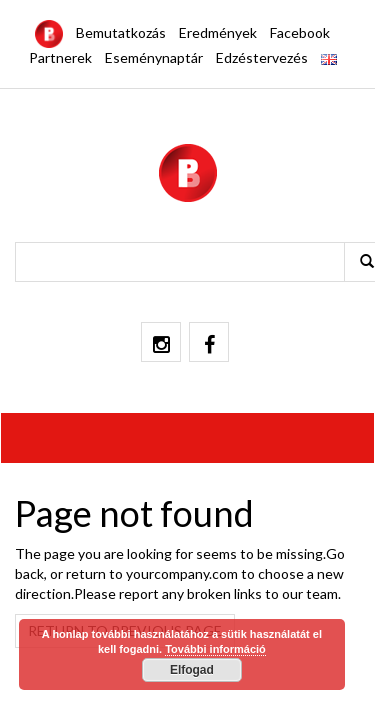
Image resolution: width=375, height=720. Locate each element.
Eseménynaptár (154, 57)
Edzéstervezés (262, 57)
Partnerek (60, 57)
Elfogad (192, 670)
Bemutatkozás (121, 32)
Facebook (300, 32)
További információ (215, 649)
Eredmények (218, 32)
